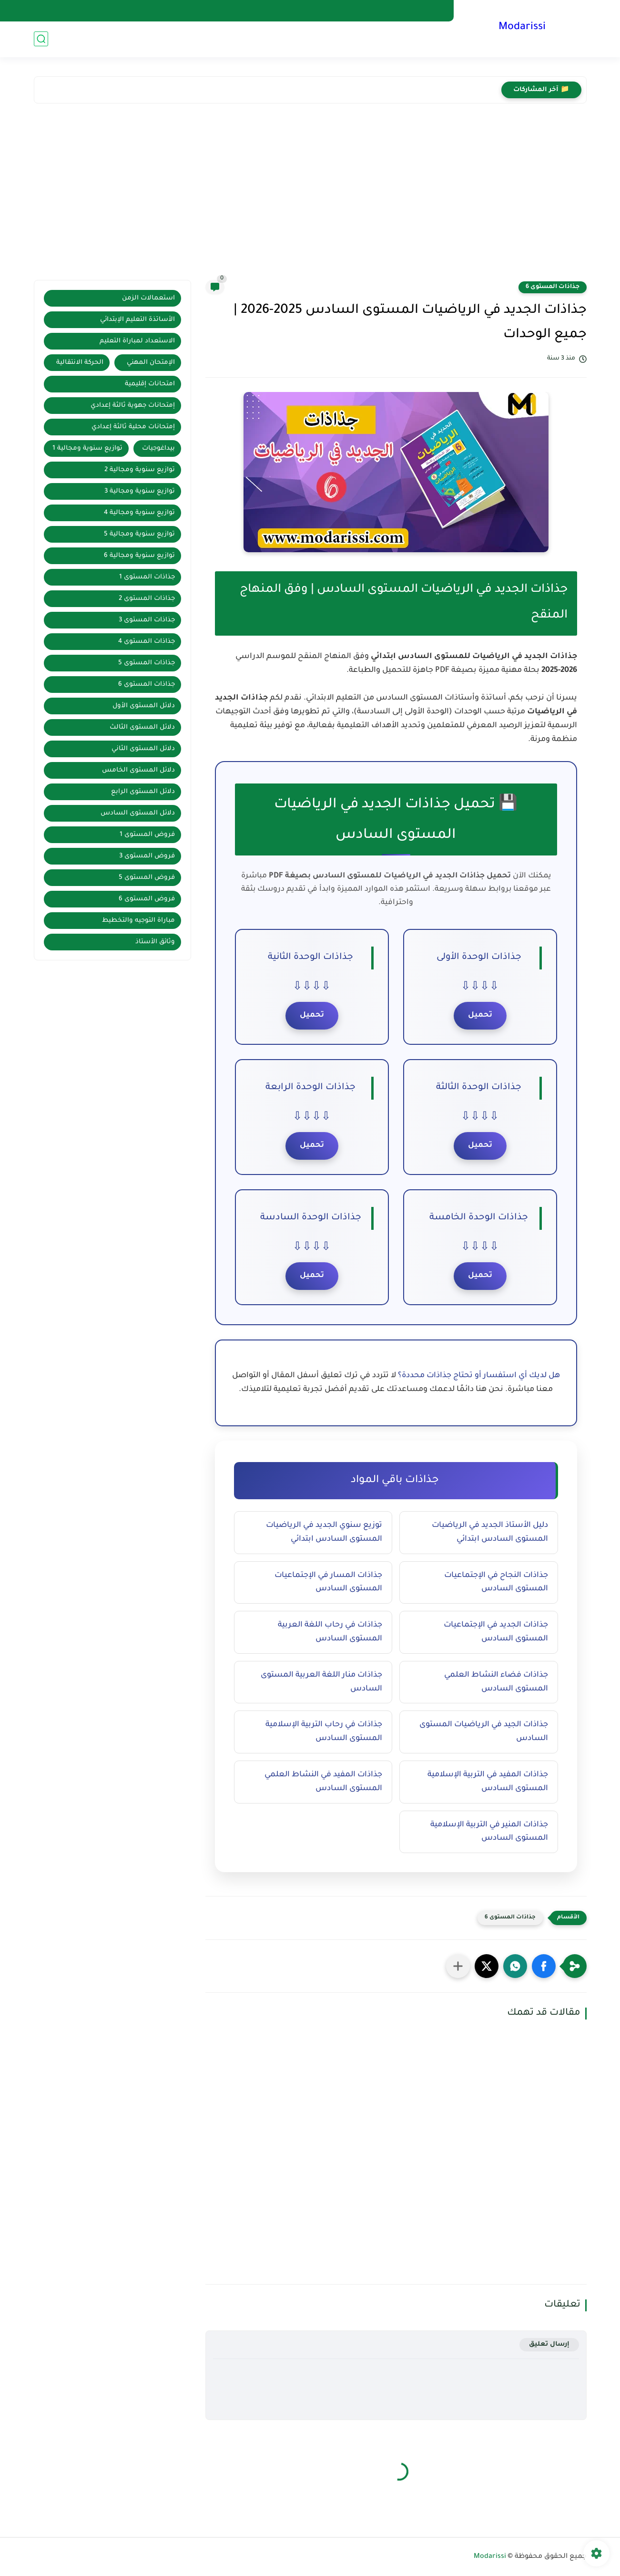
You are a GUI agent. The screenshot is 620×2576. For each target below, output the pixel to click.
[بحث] (41, 38)
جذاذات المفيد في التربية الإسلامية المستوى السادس (487, 1782)
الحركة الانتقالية (79, 362)
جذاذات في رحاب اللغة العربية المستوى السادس (330, 1632)
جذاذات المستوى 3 (147, 620)
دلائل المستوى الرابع (143, 791)
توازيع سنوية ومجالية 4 (139, 512)
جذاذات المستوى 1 (147, 577)
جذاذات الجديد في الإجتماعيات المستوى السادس (496, 1632)
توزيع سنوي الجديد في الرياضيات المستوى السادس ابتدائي (324, 1532)
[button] (544, 1966)
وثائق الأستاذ (155, 942)
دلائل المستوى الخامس (138, 770)
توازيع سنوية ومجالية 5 (139, 534)
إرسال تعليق (549, 2344)
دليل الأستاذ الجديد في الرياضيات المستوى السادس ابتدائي (490, 1532)
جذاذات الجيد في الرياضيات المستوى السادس (483, 1732)
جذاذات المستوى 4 (146, 641)
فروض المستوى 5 (147, 877)
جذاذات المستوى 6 (552, 287)
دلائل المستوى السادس (138, 813)
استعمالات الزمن (148, 298)
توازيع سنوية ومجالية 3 (139, 491)
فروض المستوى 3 (147, 856)
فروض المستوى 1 (147, 834)
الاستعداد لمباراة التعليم (137, 341)
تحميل (480, 1015)
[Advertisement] (310, 194)
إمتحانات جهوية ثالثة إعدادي (133, 405)
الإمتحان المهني (151, 362)
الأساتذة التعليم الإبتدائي (137, 319)
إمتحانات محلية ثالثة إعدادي (133, 427)
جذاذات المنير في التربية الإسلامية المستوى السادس (489, 1832)
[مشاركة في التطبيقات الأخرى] (458, 1966)
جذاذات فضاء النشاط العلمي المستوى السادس (496, 1682)
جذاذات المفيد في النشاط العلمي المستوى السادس (323, 1782)
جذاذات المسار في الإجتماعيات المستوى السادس (328, 1582)
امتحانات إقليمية (150, 384)
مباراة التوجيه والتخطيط (138, 920)
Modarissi (522, 27)
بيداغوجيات (158, 448)
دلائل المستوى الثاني (143, 748)
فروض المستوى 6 (147, 899)
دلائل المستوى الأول (143, 706)
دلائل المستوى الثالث (142, 727)
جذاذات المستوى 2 (147, 598)
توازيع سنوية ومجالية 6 (139, 555)
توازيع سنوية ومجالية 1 (87, 448)
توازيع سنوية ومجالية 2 (139, 470)
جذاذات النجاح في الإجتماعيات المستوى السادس (496, 1582)
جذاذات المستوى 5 (146, 663)
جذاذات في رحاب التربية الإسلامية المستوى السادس (323, 1732)
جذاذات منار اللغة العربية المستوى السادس (321, 1682)
